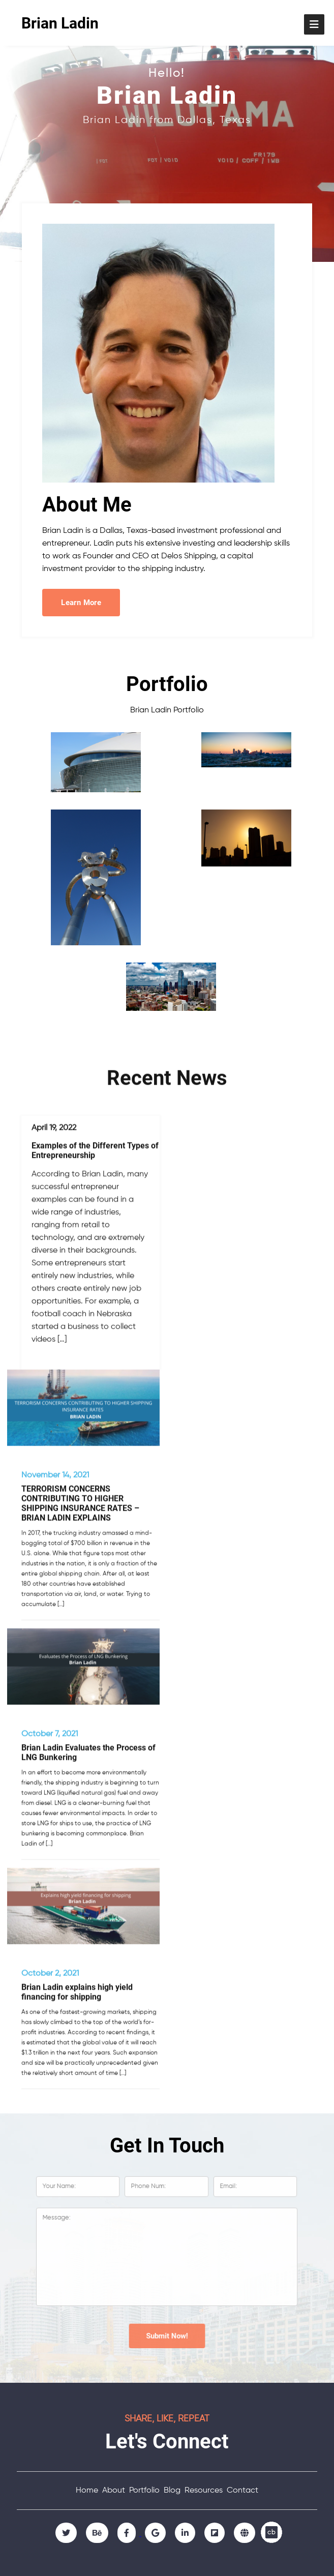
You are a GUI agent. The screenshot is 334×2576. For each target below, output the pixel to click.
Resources (204, 2491)
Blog (172, 2491)
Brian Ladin (60, 23)
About (113, 2491)
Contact (242, 2491)
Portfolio (144, 2491)
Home (87, 2491)
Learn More (81, 602)
